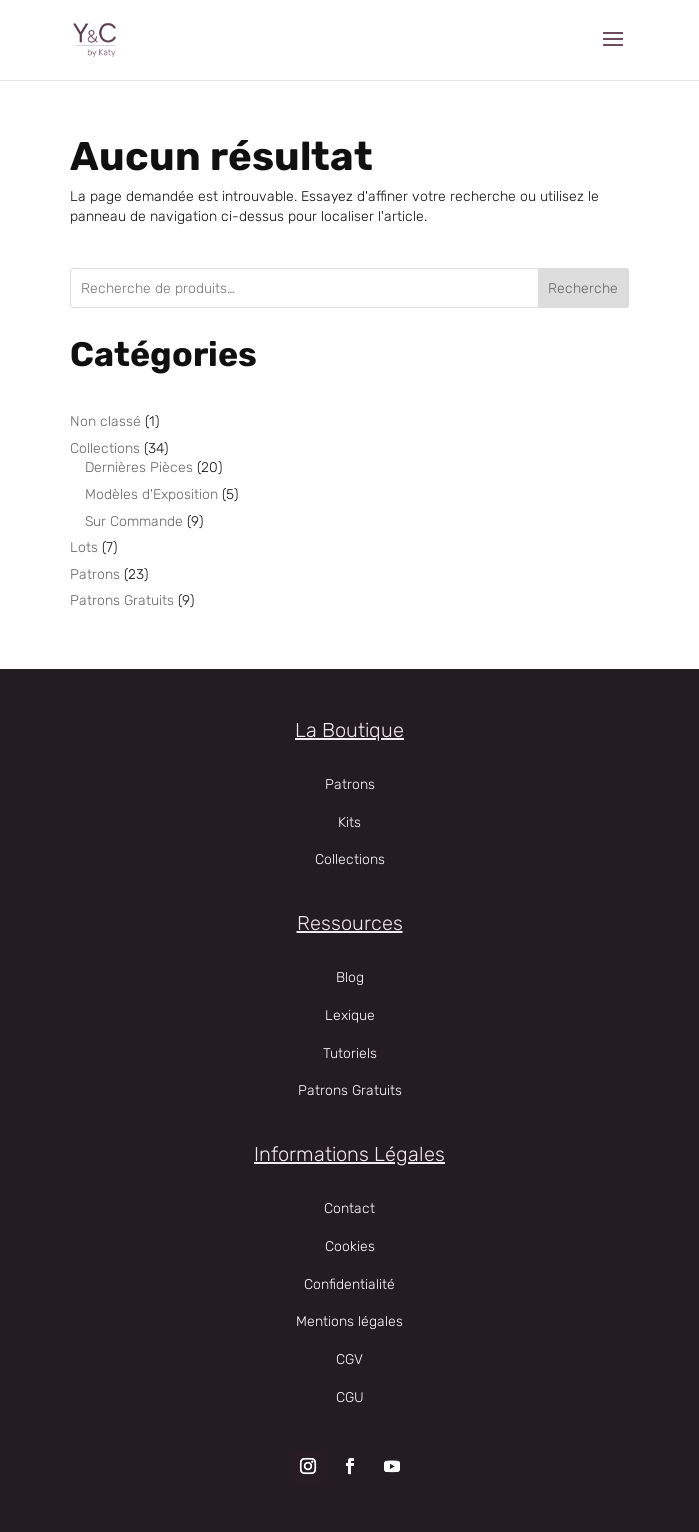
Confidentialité (349, 1284)
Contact (349, 1208)
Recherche (583, 288)
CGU (350, 1397)
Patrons (350, 784)
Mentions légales (349, 1321)
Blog (350, 977)
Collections (350, 859)
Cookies (350, 1246)
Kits (349, 822)
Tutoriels (350, 1053)
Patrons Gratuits (350, 1090)
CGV (349, 1359)
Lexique (350, 1015)
